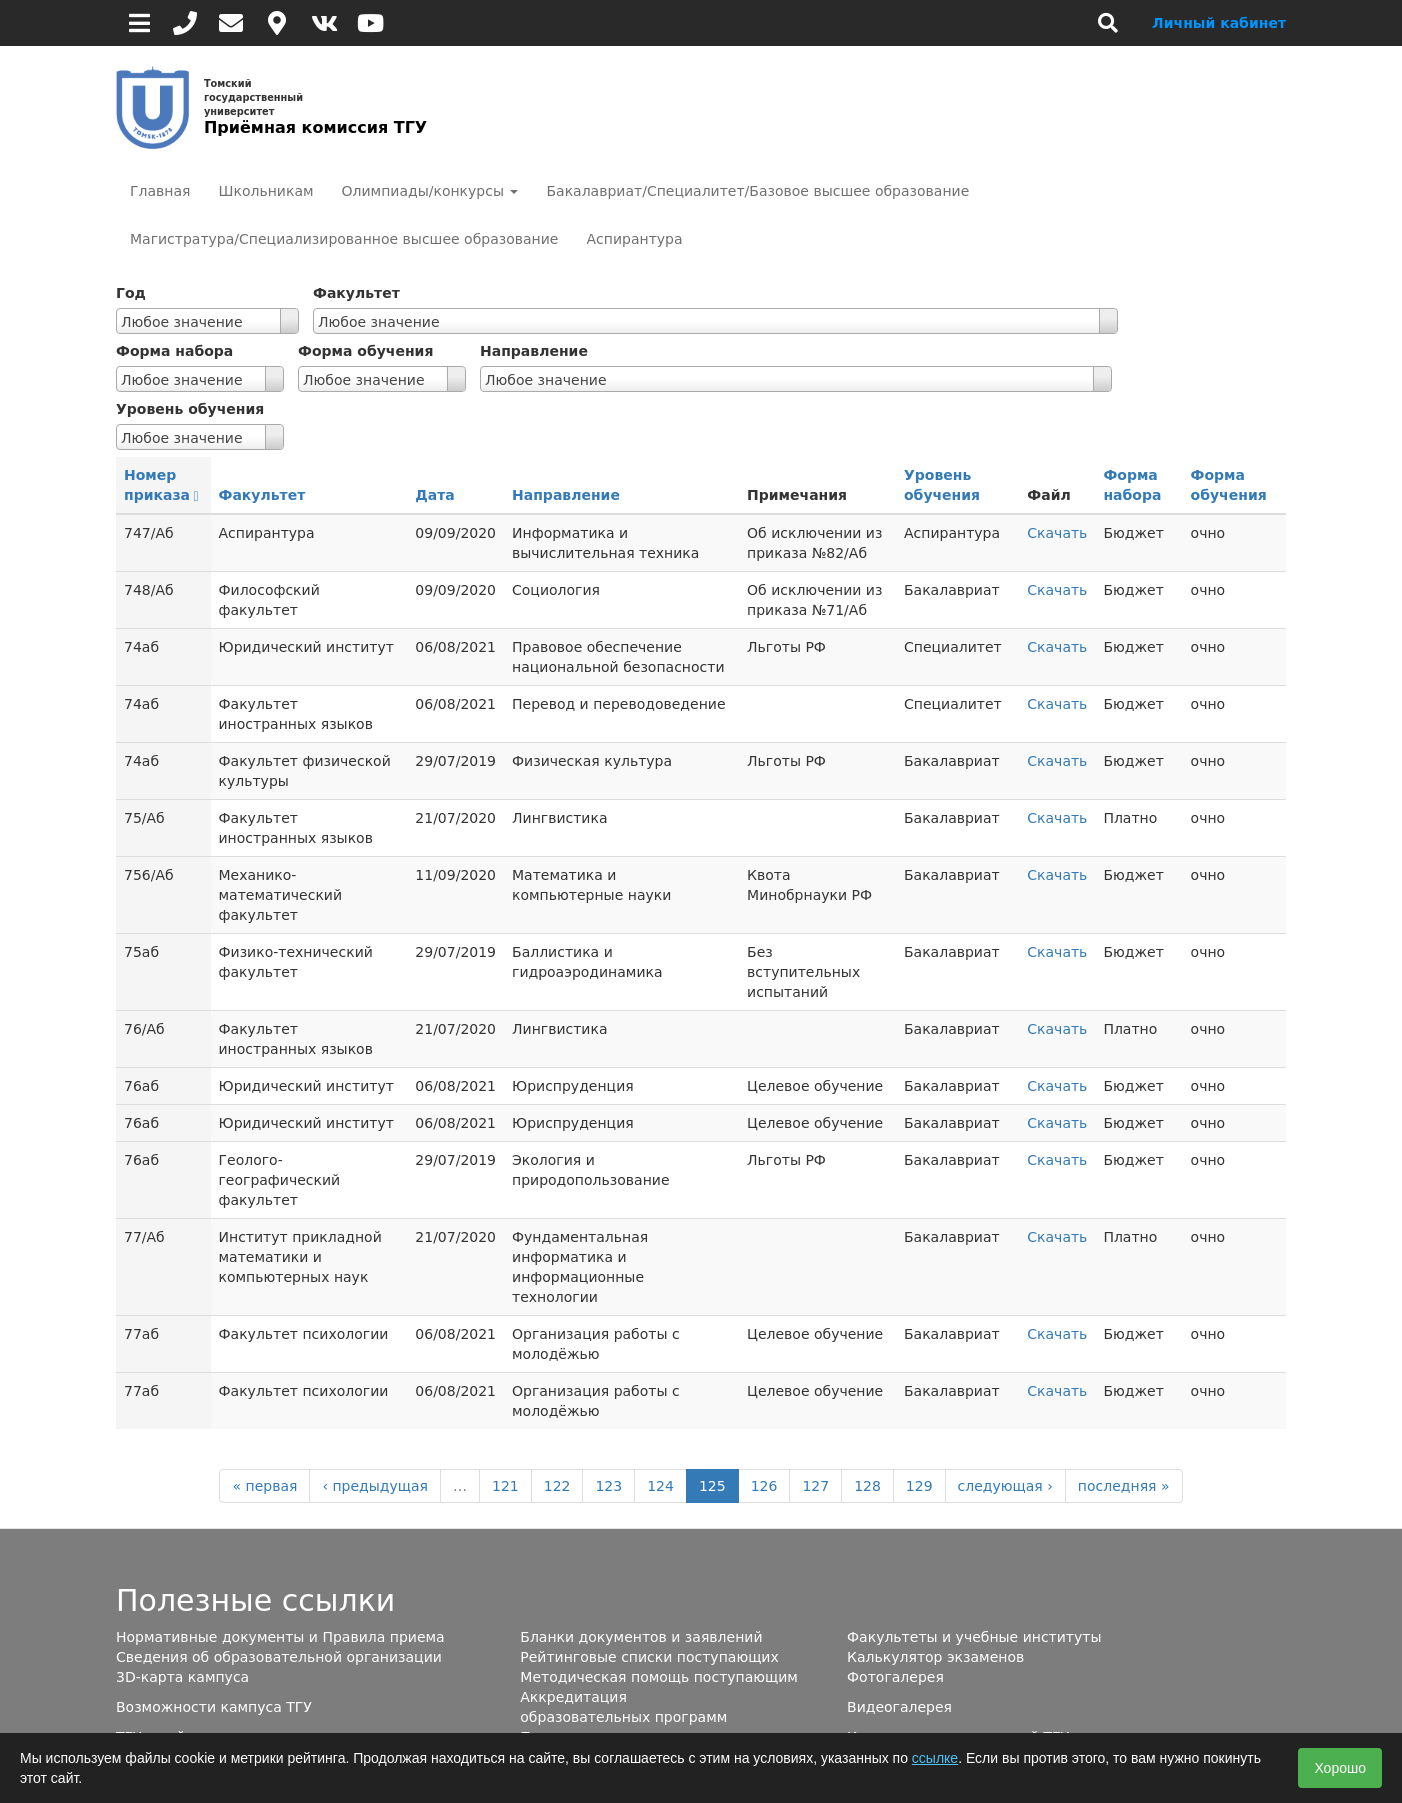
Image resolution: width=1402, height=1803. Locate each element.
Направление (534, 351)
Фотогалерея (895, 1677)
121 (505, 1486)
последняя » (1124, 1486)
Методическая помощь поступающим (659, 1677)
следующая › (1005, 1486)
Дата (434, 495)
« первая (264, 1486)
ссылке (935, 1758)
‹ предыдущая (375, 1486)
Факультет (356, 293)
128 (867, 1486)
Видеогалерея (899, 1707)
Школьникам (265, 191)
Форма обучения (365, 351)
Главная (160, 191)
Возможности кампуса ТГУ (214, 1707)
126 (764, 1486)
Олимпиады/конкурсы (430, 191)
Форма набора (174, 351)
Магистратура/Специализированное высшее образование (344, 239)
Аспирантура (634, 239)
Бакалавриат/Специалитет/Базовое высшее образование (757, 191)
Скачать (1057, 533)
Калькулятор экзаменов (935, 1657)
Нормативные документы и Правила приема (280, 1637)
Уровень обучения (190, 409)
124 (660, 1486)
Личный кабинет (1219, 23)
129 (919, 1486)
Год (131, 293)
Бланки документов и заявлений (641, 1637)
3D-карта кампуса (182, 1677)
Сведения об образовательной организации (279, 1657)
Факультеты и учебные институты (974, 1637)
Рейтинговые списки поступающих (649, 1657)
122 (557, 1486)
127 (815, 1486)
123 (608, 1486)
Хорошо (1340, 1768)
